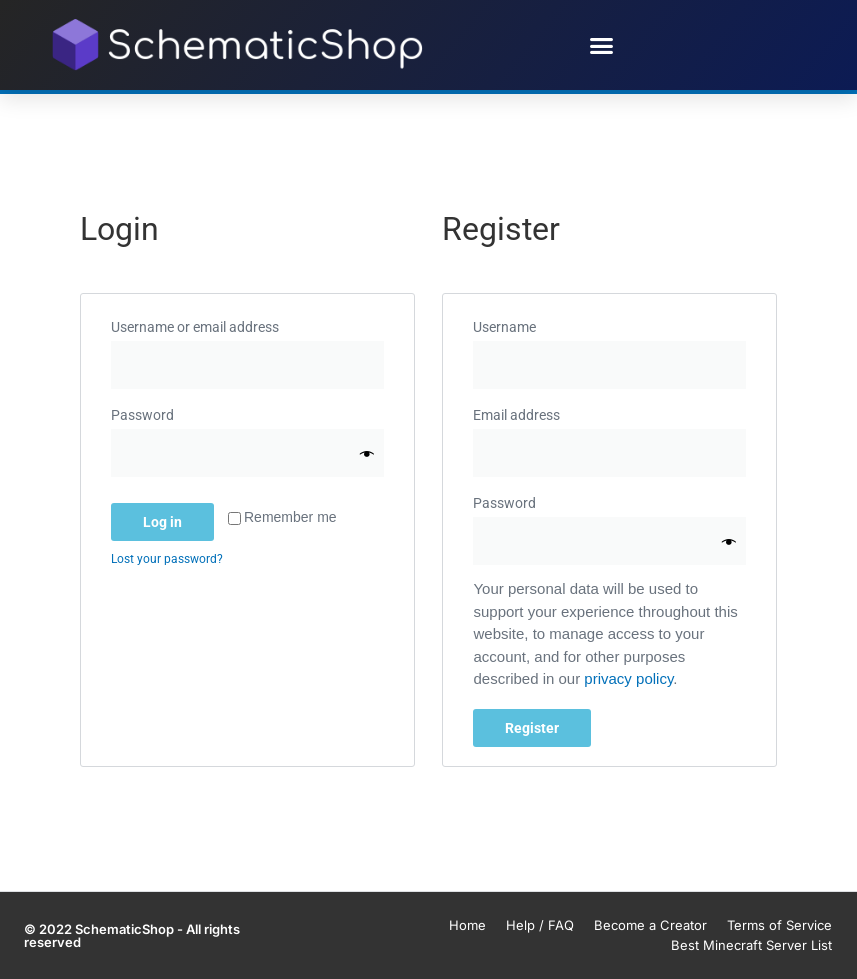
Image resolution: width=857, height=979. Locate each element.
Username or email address (226, 324)
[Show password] (367, 453)
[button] (601, 45)
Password (174, 412)
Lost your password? (167, 559)
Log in (162, 522)
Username (536, 324)
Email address (548, 412)
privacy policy (628, 678)
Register (532, 728)
